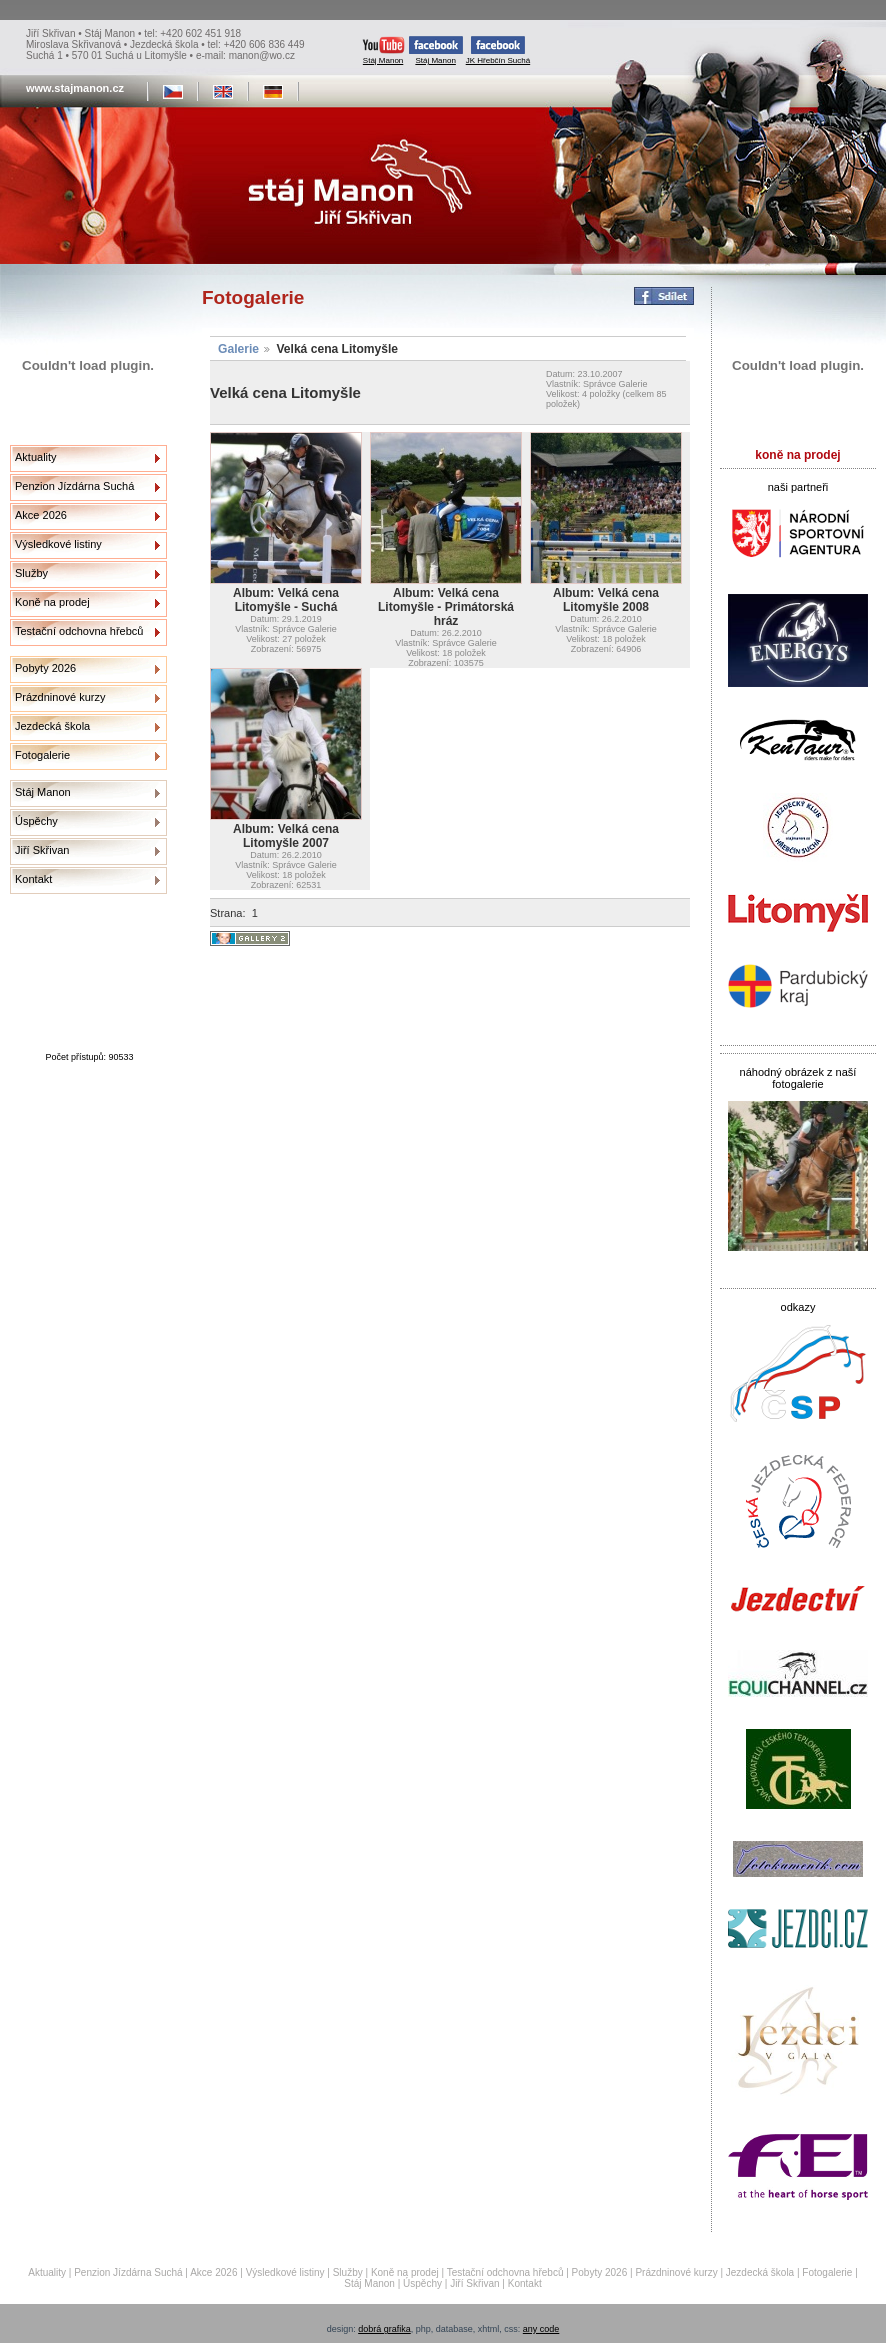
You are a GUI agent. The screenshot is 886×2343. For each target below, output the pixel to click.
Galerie (238, 349)
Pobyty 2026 (45, 668)
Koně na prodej (52, 602)
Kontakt (33, 879)
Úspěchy (36, 821)
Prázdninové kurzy (60, 697)
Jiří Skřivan (42, 850)
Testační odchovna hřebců (79, 631)
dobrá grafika (384, 2329)
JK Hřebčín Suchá (498, 50)
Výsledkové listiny (58, 544)
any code (541, 2329)
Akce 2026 (41, 515)
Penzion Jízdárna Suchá (74, 486)
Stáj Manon (383, 50)
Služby (31, 573)
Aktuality (36, 457)
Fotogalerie (42, 755)
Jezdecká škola (52, 726)
